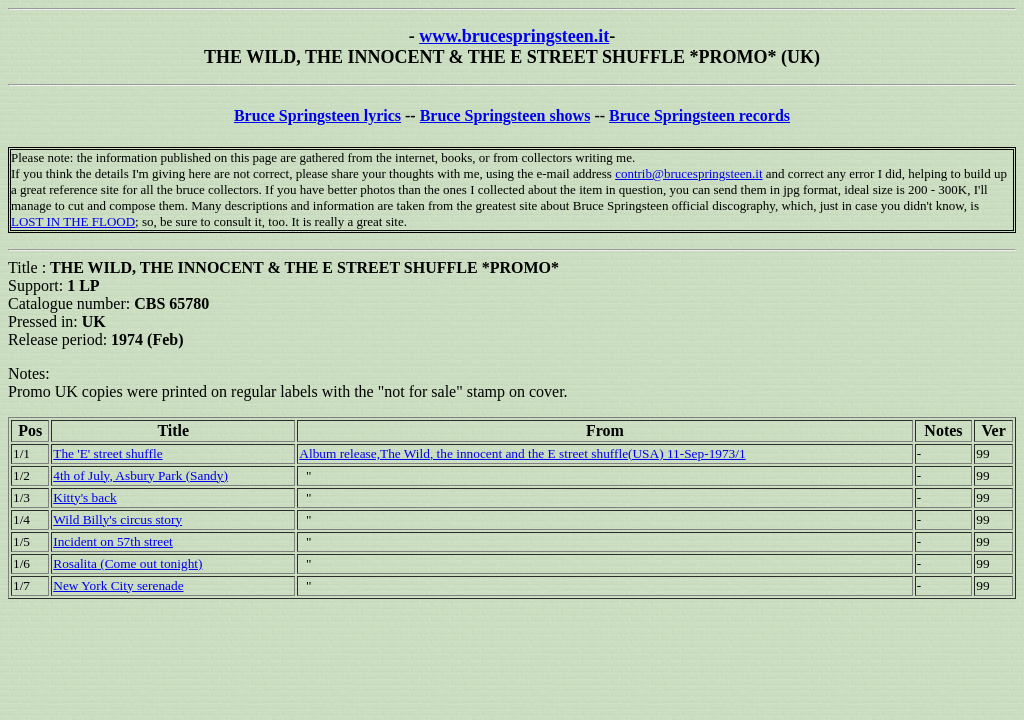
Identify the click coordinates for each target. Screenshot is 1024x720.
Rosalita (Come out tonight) (127, 563)
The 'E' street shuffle (107, 453)
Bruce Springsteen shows (505, 115)
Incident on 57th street (113, 541)
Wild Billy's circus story (117, 519)
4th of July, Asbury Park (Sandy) (140, 475)
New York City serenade (118, 585)
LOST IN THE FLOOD (73, 221)
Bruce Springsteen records (699, 115)
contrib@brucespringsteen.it (688, 173)
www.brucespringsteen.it (514, 36)
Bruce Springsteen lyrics (317, 115)
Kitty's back (84, 497)
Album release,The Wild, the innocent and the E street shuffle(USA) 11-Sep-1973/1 (522, 453)
